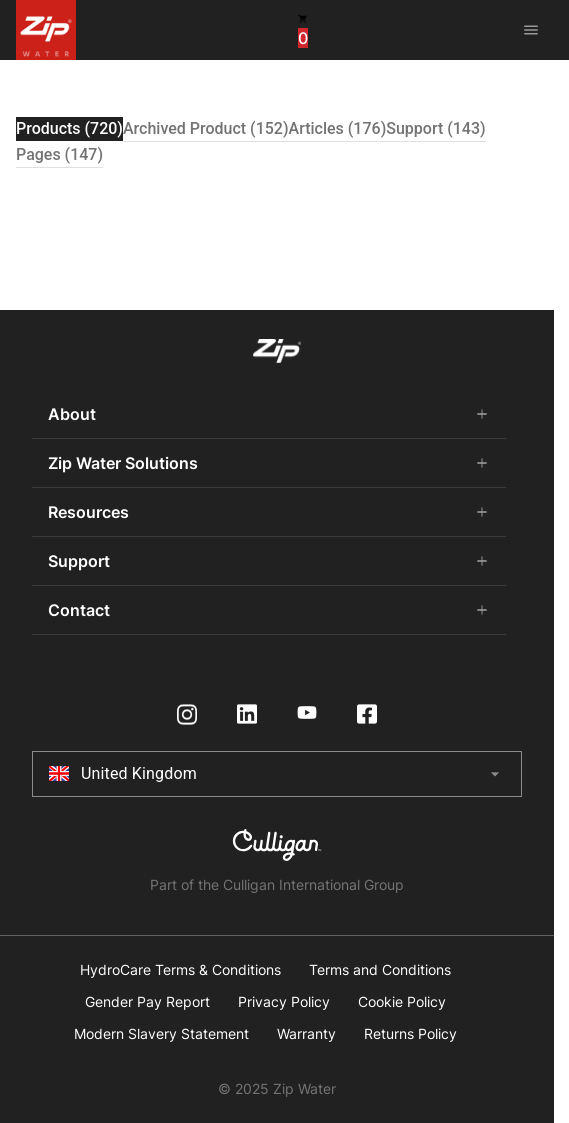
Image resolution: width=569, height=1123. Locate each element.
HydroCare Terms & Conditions (180, 970)
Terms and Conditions (380, 970)
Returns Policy (410, 1034)
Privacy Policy (284, 1002)
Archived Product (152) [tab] (206, 128)
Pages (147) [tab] (59, 154)
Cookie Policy (402, 1002)
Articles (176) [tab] (338, 128)
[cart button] (303, 29)
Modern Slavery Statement (161, 1034)
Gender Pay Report (147, 1002)
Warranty (306, 1034)
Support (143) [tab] (435, 128)
